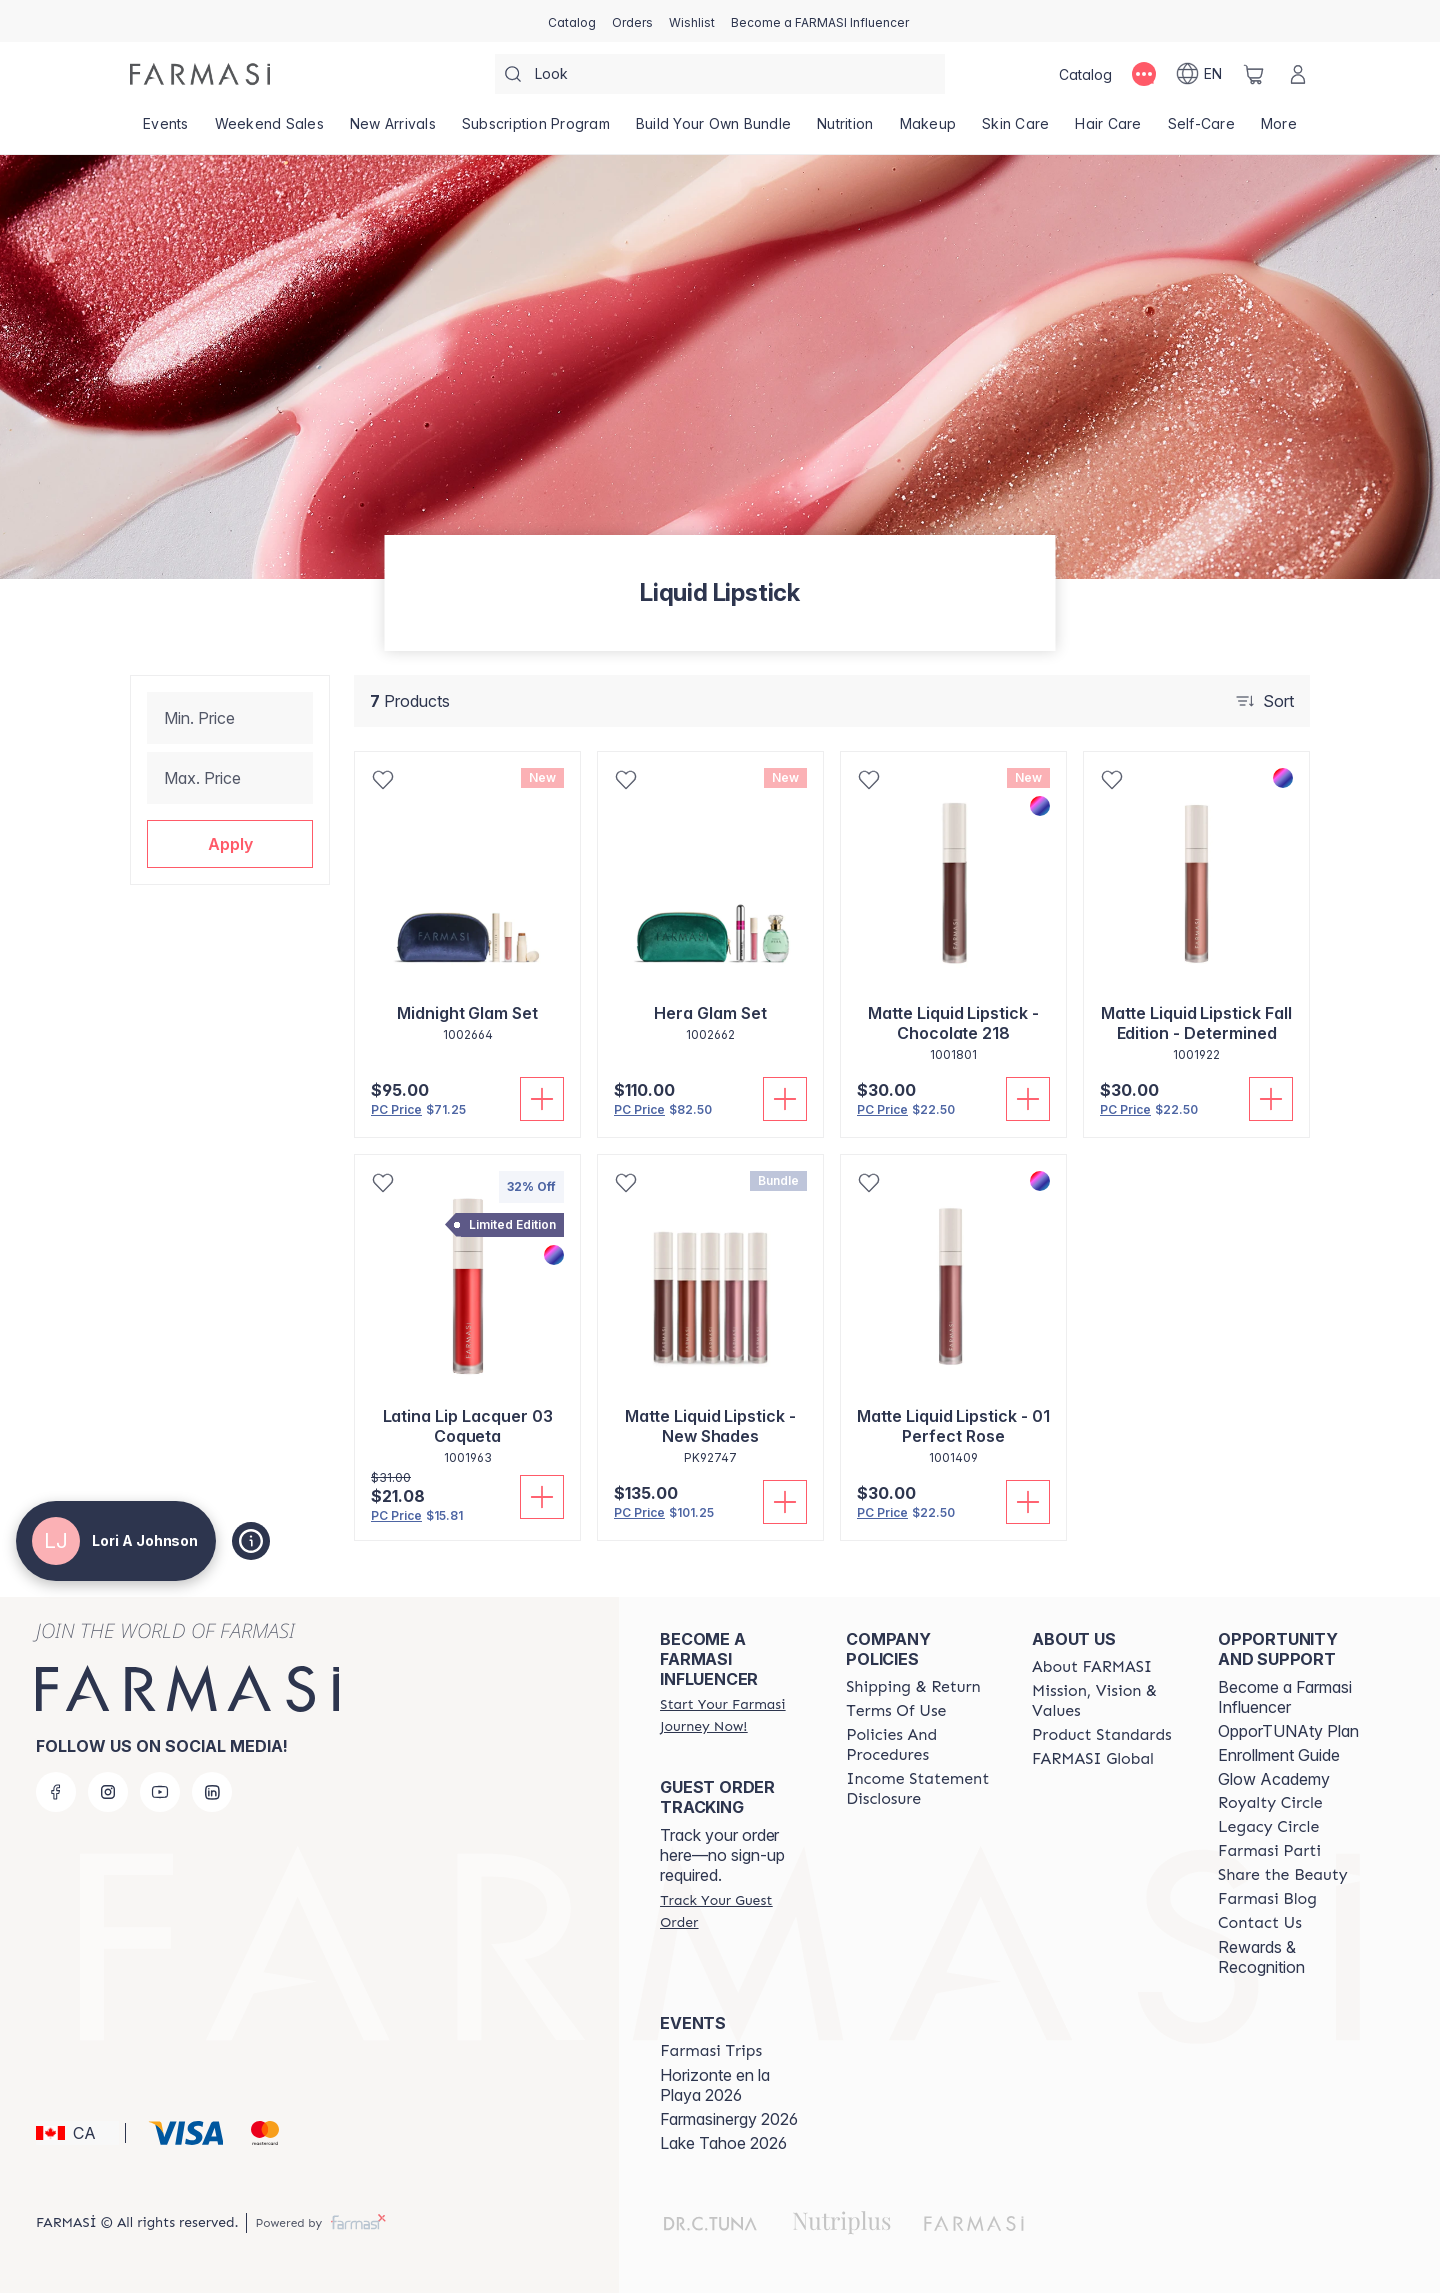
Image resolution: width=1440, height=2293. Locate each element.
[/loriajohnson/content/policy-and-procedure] (921, 1745)
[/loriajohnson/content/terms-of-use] (896, 1711)
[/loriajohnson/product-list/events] (166, 130)
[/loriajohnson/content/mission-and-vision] (1107, 1701)
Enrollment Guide (1279, 1755)
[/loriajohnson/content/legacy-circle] (1268, 1827)
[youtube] (160, 1792)
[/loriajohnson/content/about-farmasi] (1092, 1667)
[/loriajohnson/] (200, 74)
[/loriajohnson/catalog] (572, 21)
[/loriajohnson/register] (632, 21)
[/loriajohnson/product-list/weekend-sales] (269, 130)
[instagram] (108, 1792)
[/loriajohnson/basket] (1254, 74)
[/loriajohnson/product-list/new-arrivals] (393, 130)
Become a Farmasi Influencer (1285, 1697)
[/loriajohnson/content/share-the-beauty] (1283, 1875)
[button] (230, 844)
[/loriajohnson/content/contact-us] (1260, 1923)
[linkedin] (212, 1792)
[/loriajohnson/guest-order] (735, 1911)
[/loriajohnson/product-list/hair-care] (1108, 130)
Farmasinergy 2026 (729, 2119)
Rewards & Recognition (1261, 1957)
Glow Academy (1274, 1779)
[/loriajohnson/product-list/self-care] (1201, 130)
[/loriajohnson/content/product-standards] (1102, 1735)
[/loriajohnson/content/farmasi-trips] (711, 2051)
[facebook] (56, 1792)
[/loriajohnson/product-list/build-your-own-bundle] (713, 130)
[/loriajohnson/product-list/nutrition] (845, 130)
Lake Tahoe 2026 (723, 2143)
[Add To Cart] (542, 1099)
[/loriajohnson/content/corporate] (1093, 1759)
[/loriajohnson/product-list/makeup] (928, 130)
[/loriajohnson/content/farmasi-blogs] (1267, 1899)
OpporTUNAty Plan (1288, 1731)
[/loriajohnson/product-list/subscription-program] (536, 130)
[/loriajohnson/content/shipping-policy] (913, 1687)
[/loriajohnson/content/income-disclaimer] (921, 1789)
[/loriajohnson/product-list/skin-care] (1015, 130)
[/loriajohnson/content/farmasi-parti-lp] (1269, 1851)
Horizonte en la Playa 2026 (715, 2085)
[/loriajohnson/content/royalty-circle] (1270, 1803)
